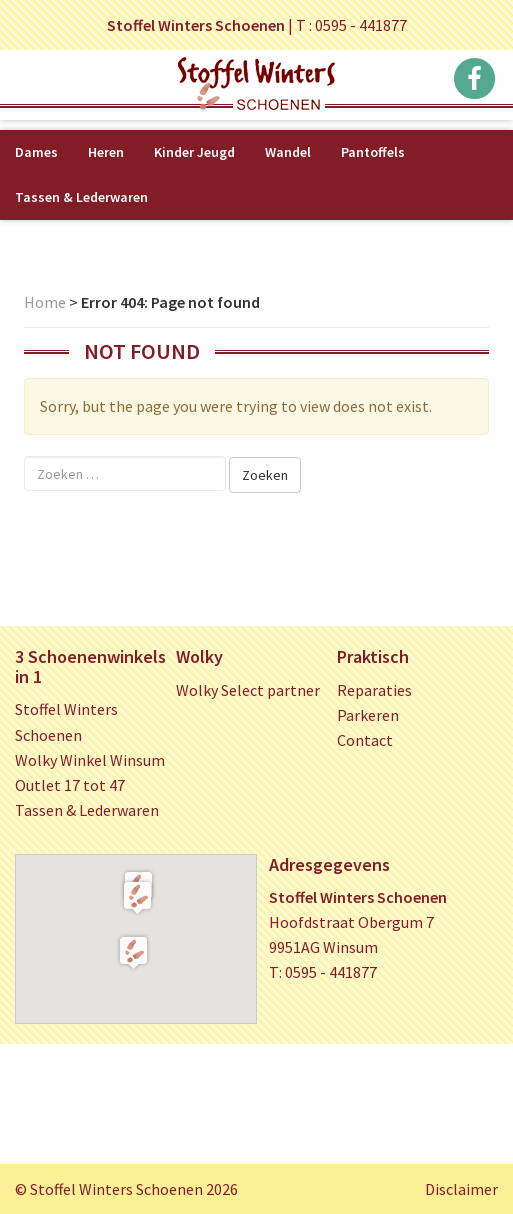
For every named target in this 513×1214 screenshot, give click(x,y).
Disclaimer (461, 1189)
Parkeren (368, 715)
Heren (106, 152)
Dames (36, 152)
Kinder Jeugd (194, 152)
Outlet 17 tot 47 (70, 785)
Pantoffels (373, 152)
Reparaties (374, 690)
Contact (365, 740)
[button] (137, 897)
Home (45, 302)
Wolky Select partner (248, 690)
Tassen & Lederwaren (81, 197)
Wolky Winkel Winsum (90, 760)
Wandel (288, 152)
